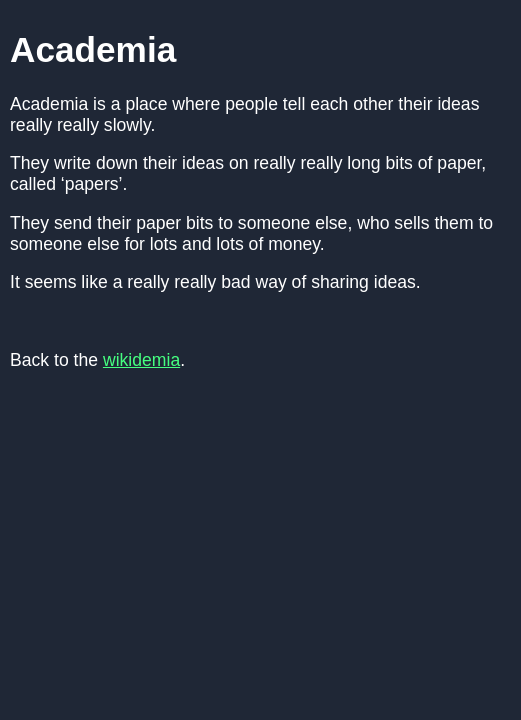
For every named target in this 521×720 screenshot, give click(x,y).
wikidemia (141, 360)
